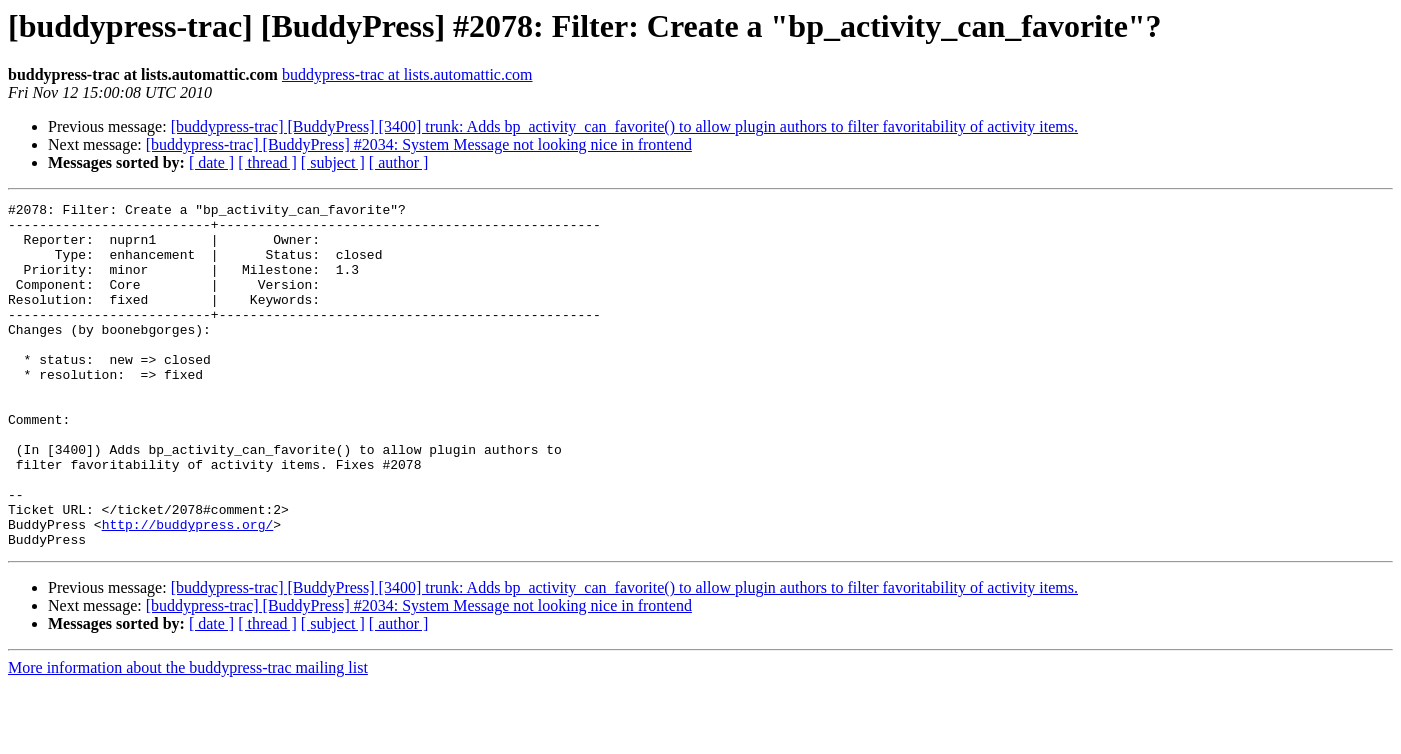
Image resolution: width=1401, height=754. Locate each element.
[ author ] (399, 162)
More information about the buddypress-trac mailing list (188, 736)
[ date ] (211, 162)
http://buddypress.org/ (188, 590)
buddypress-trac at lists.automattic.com (407, 74)
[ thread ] (267, 162)
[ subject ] (333, 162)
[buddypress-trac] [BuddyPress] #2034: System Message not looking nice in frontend (419, 144)
